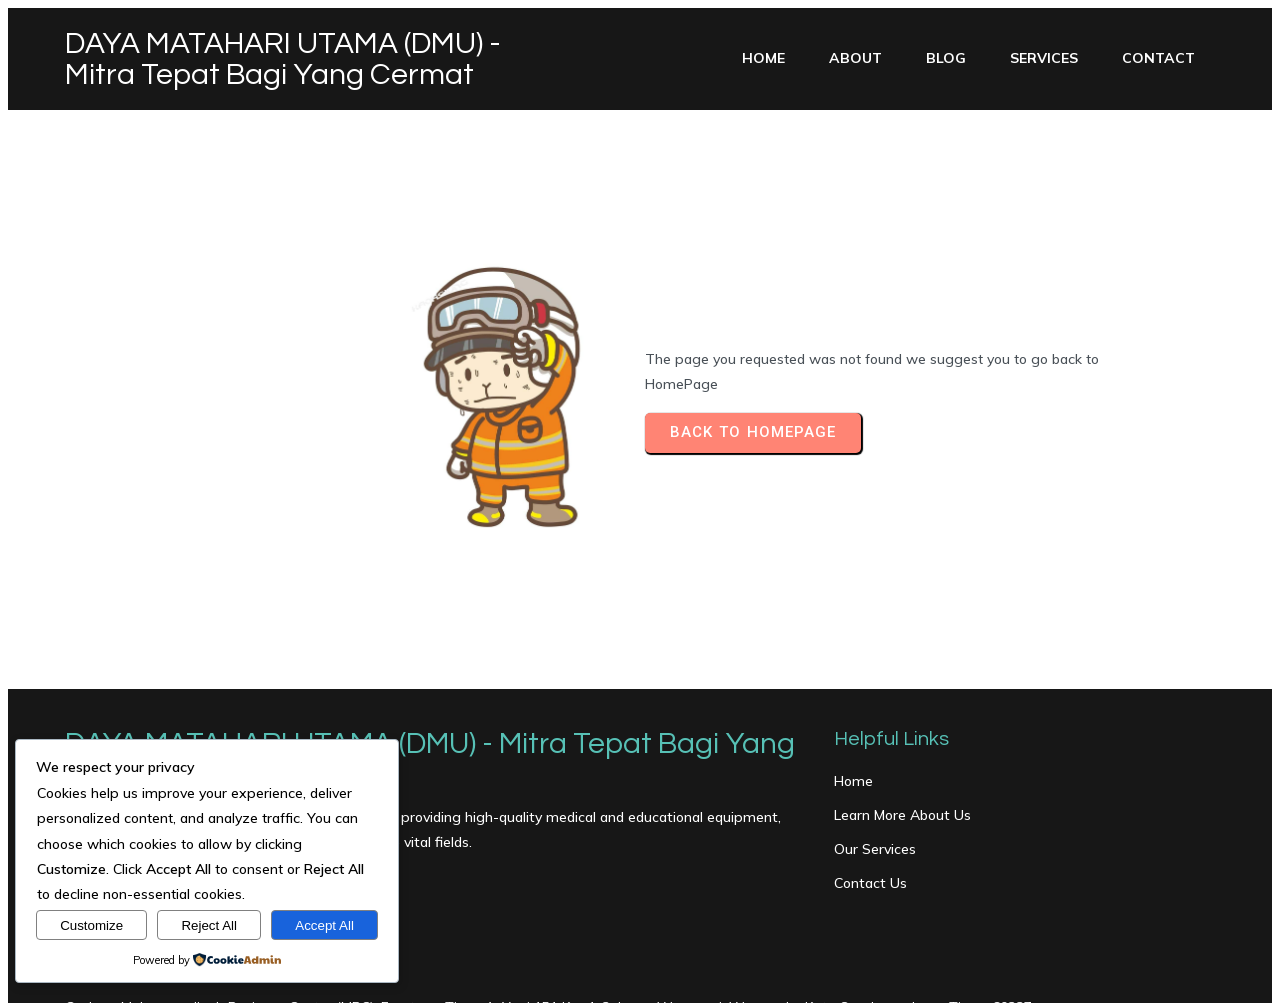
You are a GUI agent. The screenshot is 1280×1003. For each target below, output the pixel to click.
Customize (91, 925)
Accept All (324, 925)
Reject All (209, 925)
